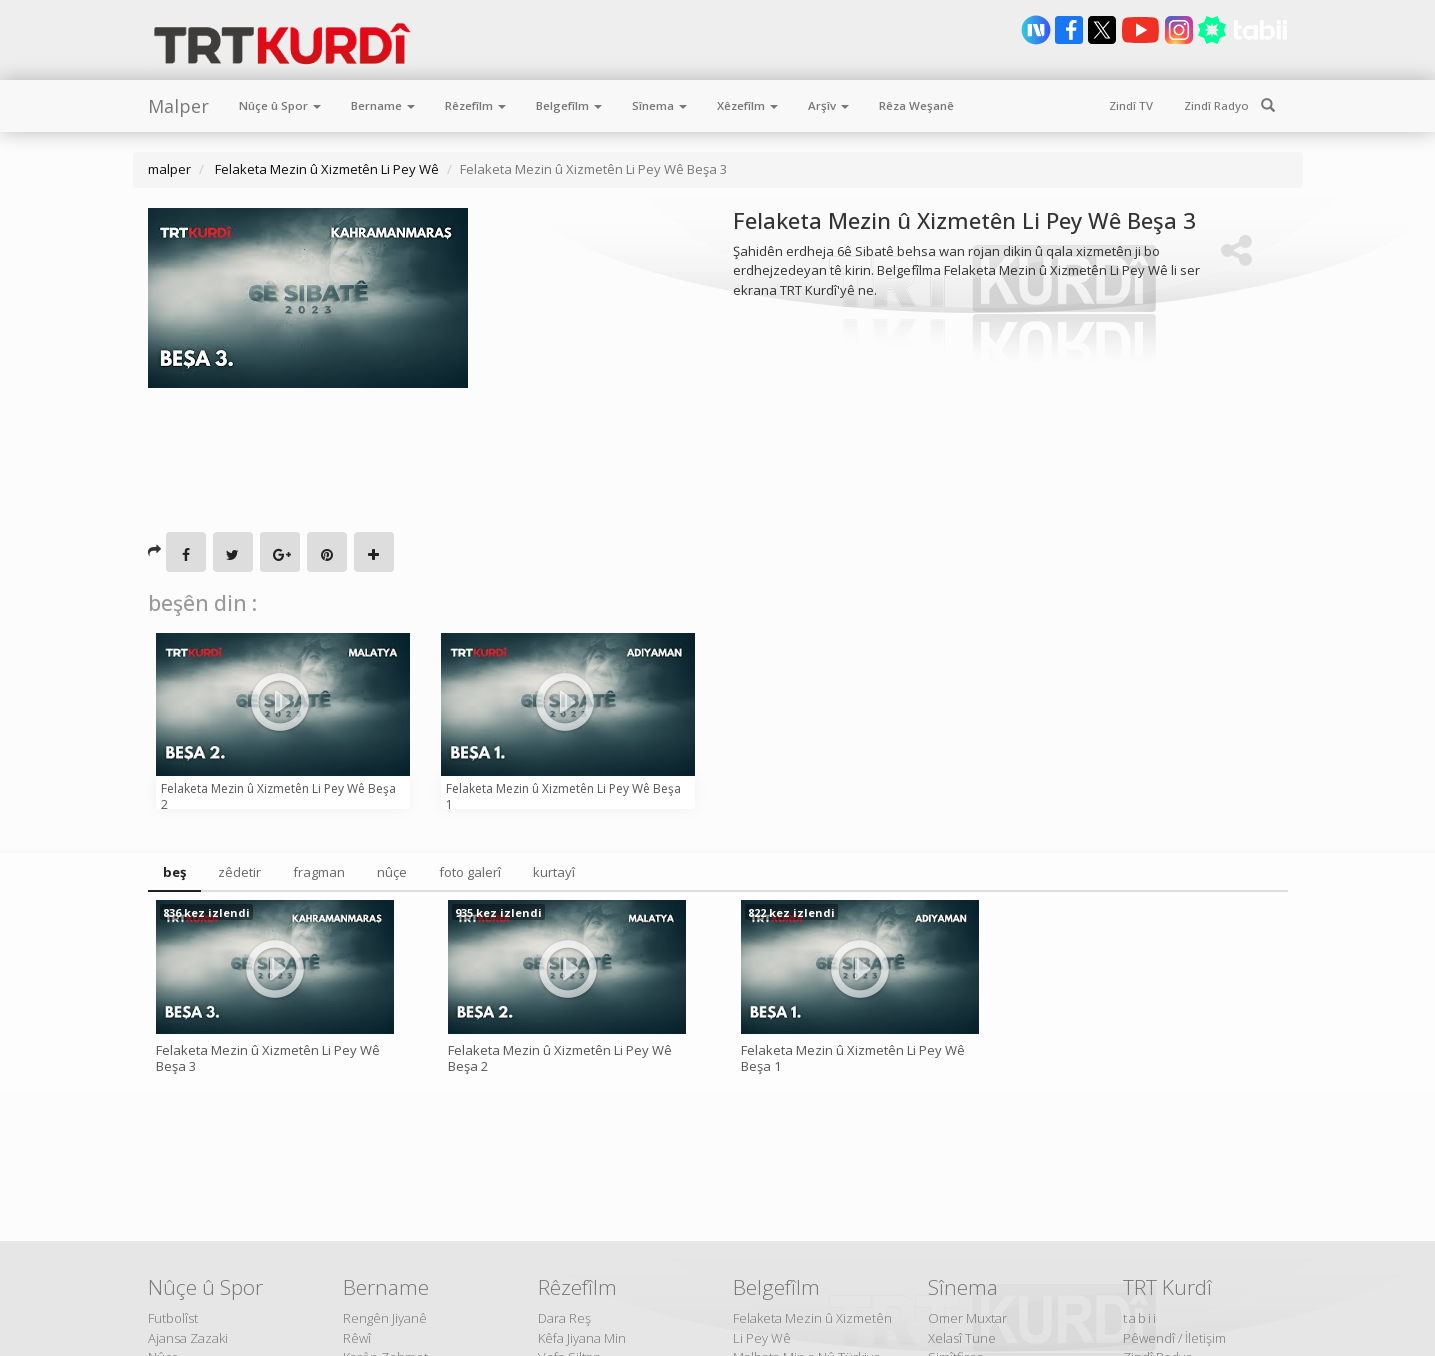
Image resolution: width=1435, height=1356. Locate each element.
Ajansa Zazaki (188, 1338)
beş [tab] (174, 872)
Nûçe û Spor (280, 105)
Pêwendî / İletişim (1174, 1338)
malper (169, 169)
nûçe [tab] (392, 872)
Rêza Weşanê (916, 105)
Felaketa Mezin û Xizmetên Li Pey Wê (325, 169)
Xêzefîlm (747, 105)
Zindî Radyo (1216, 105)
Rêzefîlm (475, 105)
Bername (383, 105)
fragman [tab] (319, 872)
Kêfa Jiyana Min (582, 1338)
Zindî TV (1131, 105)
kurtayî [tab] (554, 872)
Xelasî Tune (962, 1338)
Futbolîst (173, 1318)
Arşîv (828, 105)
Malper (178, 106)
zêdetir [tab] (239, 872)
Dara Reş (564, 1318)
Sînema (659, 105)
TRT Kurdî (1167, 1287)
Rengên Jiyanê (385, 1318)
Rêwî (357, 1338)
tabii (1140, 1318)
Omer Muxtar (967, 1318)
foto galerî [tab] (470, 872)
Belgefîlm (569, 105)
